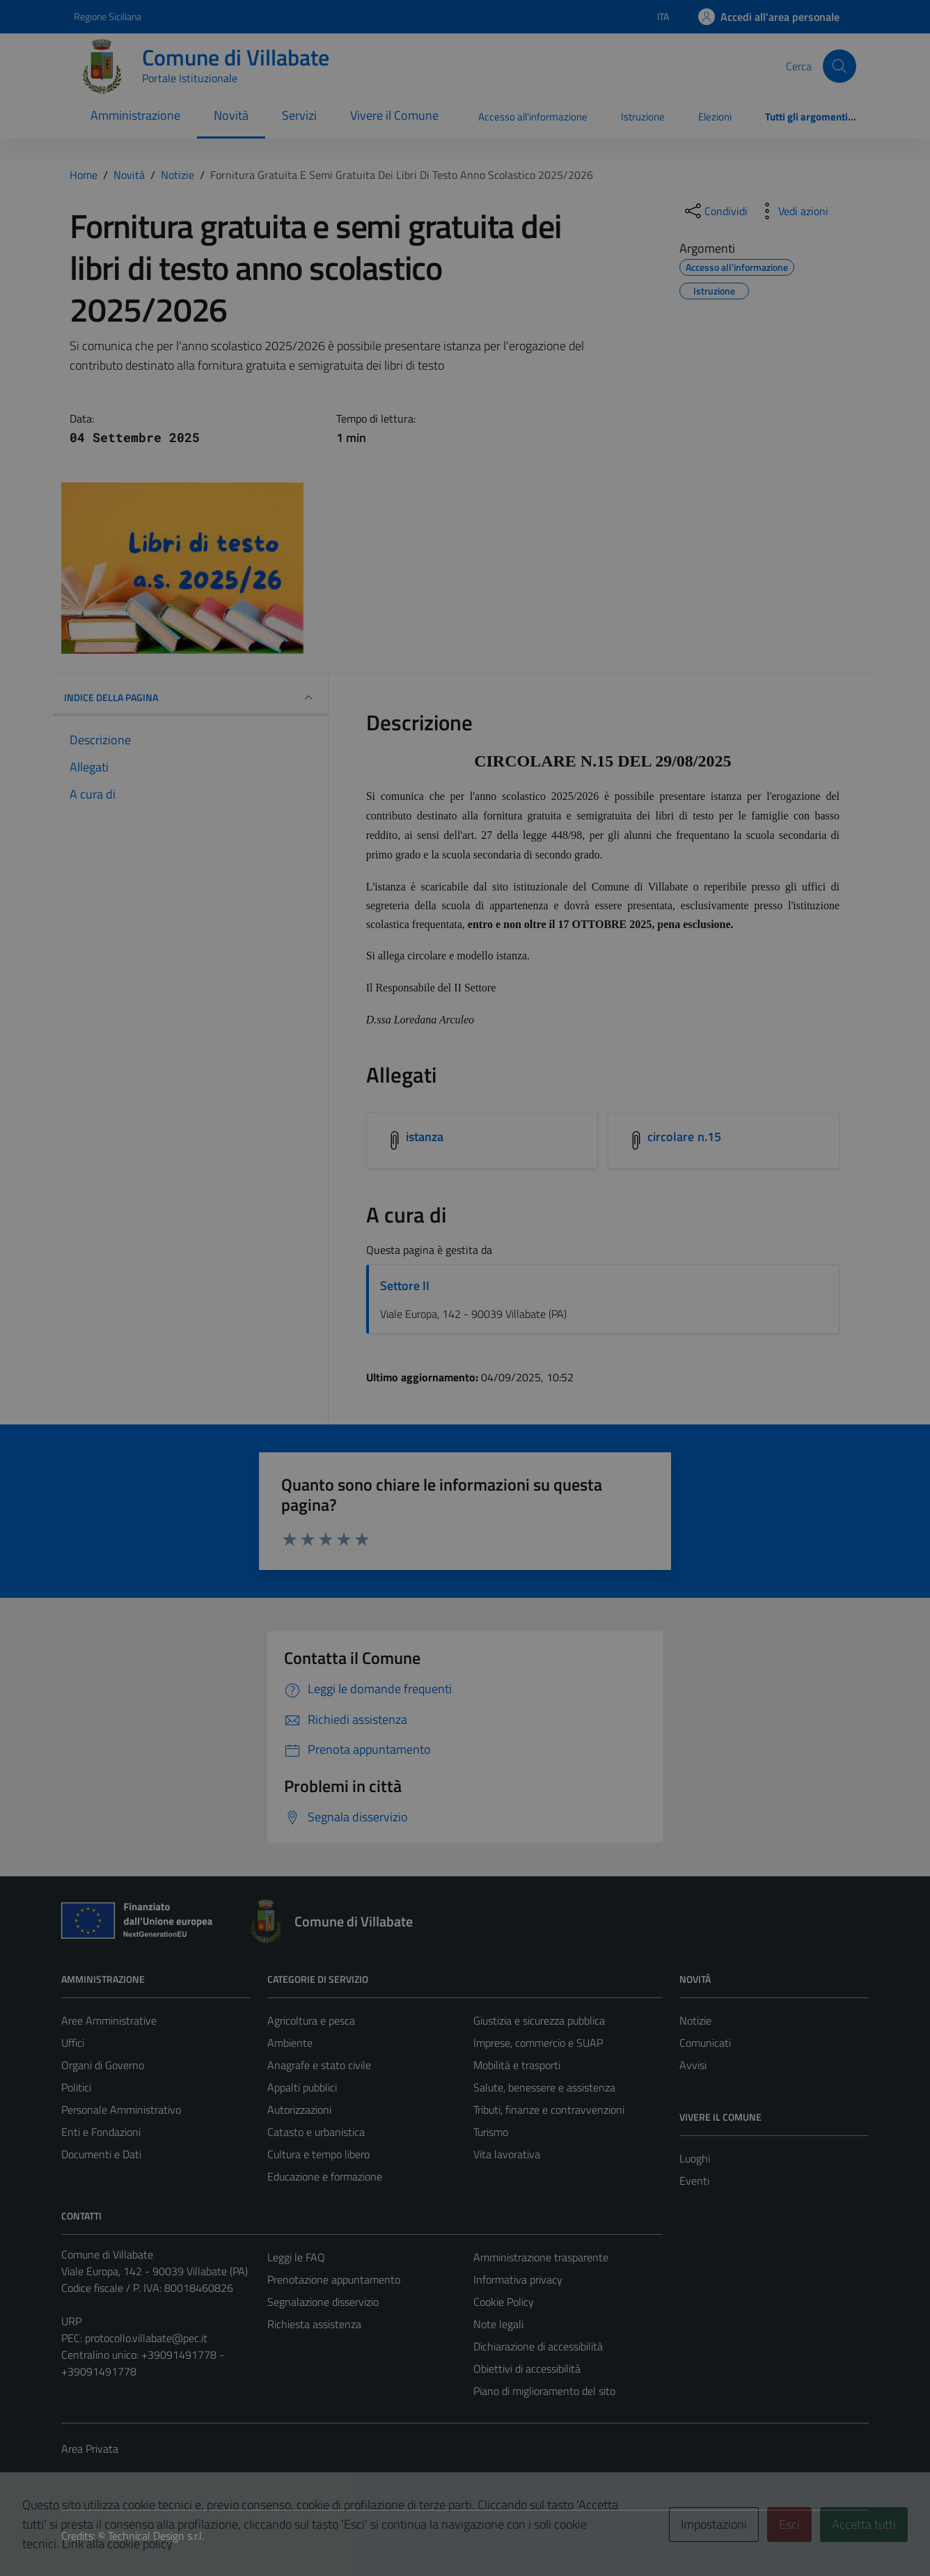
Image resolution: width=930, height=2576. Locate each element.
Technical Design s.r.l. (156, 2535)
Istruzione (643, 117)
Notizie (695, 2020)
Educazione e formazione (324, 2176)
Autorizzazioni (299, 2109)
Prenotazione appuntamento (333, 2279)
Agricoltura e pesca (311, 2020)
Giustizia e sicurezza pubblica (539, 2020)
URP (71, 2321)
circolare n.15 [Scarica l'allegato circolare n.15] (684, 1136)
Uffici (72, 2042)
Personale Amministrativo (121, 2109)
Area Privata (89, 2448)
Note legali (498, 2324)
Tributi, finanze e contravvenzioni (548, 2109)
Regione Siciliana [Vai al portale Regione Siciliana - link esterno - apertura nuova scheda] (107, 16)
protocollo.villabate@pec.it (146, 2338)
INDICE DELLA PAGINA (190, 697)
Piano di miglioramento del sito (544, 2390)
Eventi (694, 2180)
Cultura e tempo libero (318, 2154)
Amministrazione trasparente (540, 2257)
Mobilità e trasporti (516, 2065)
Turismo (490, 2131)
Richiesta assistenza (314, 2324)
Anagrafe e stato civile (319, 2065)
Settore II (404, 1285)
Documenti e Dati (101, 2154)
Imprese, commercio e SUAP (538, 2042)
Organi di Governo (102, 2065)
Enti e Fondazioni (101, 2131)
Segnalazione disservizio (323, 2301)
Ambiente (290, 2042)
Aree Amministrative (109, 2020)
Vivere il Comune (394, 115)
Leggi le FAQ (296, 2257)
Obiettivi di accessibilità (527, 2368)
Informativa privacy (517, 2279)
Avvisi (693, 2065)
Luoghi (694, 2158)
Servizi (299, 115)
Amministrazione (135, 115)
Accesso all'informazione (533, 117)
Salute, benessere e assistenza (544, 2087)
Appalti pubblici (302, 2087)
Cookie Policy (503, 2301)
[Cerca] (839, 66)
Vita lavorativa (506, 2154)
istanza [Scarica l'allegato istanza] (425, 1136)
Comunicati (705, 2042)
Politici (76, 2087)
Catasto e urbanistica (316, 2131)
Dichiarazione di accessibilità (538, 2346)
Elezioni (715, 117)
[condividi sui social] (714, 211)
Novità (231, 115)
